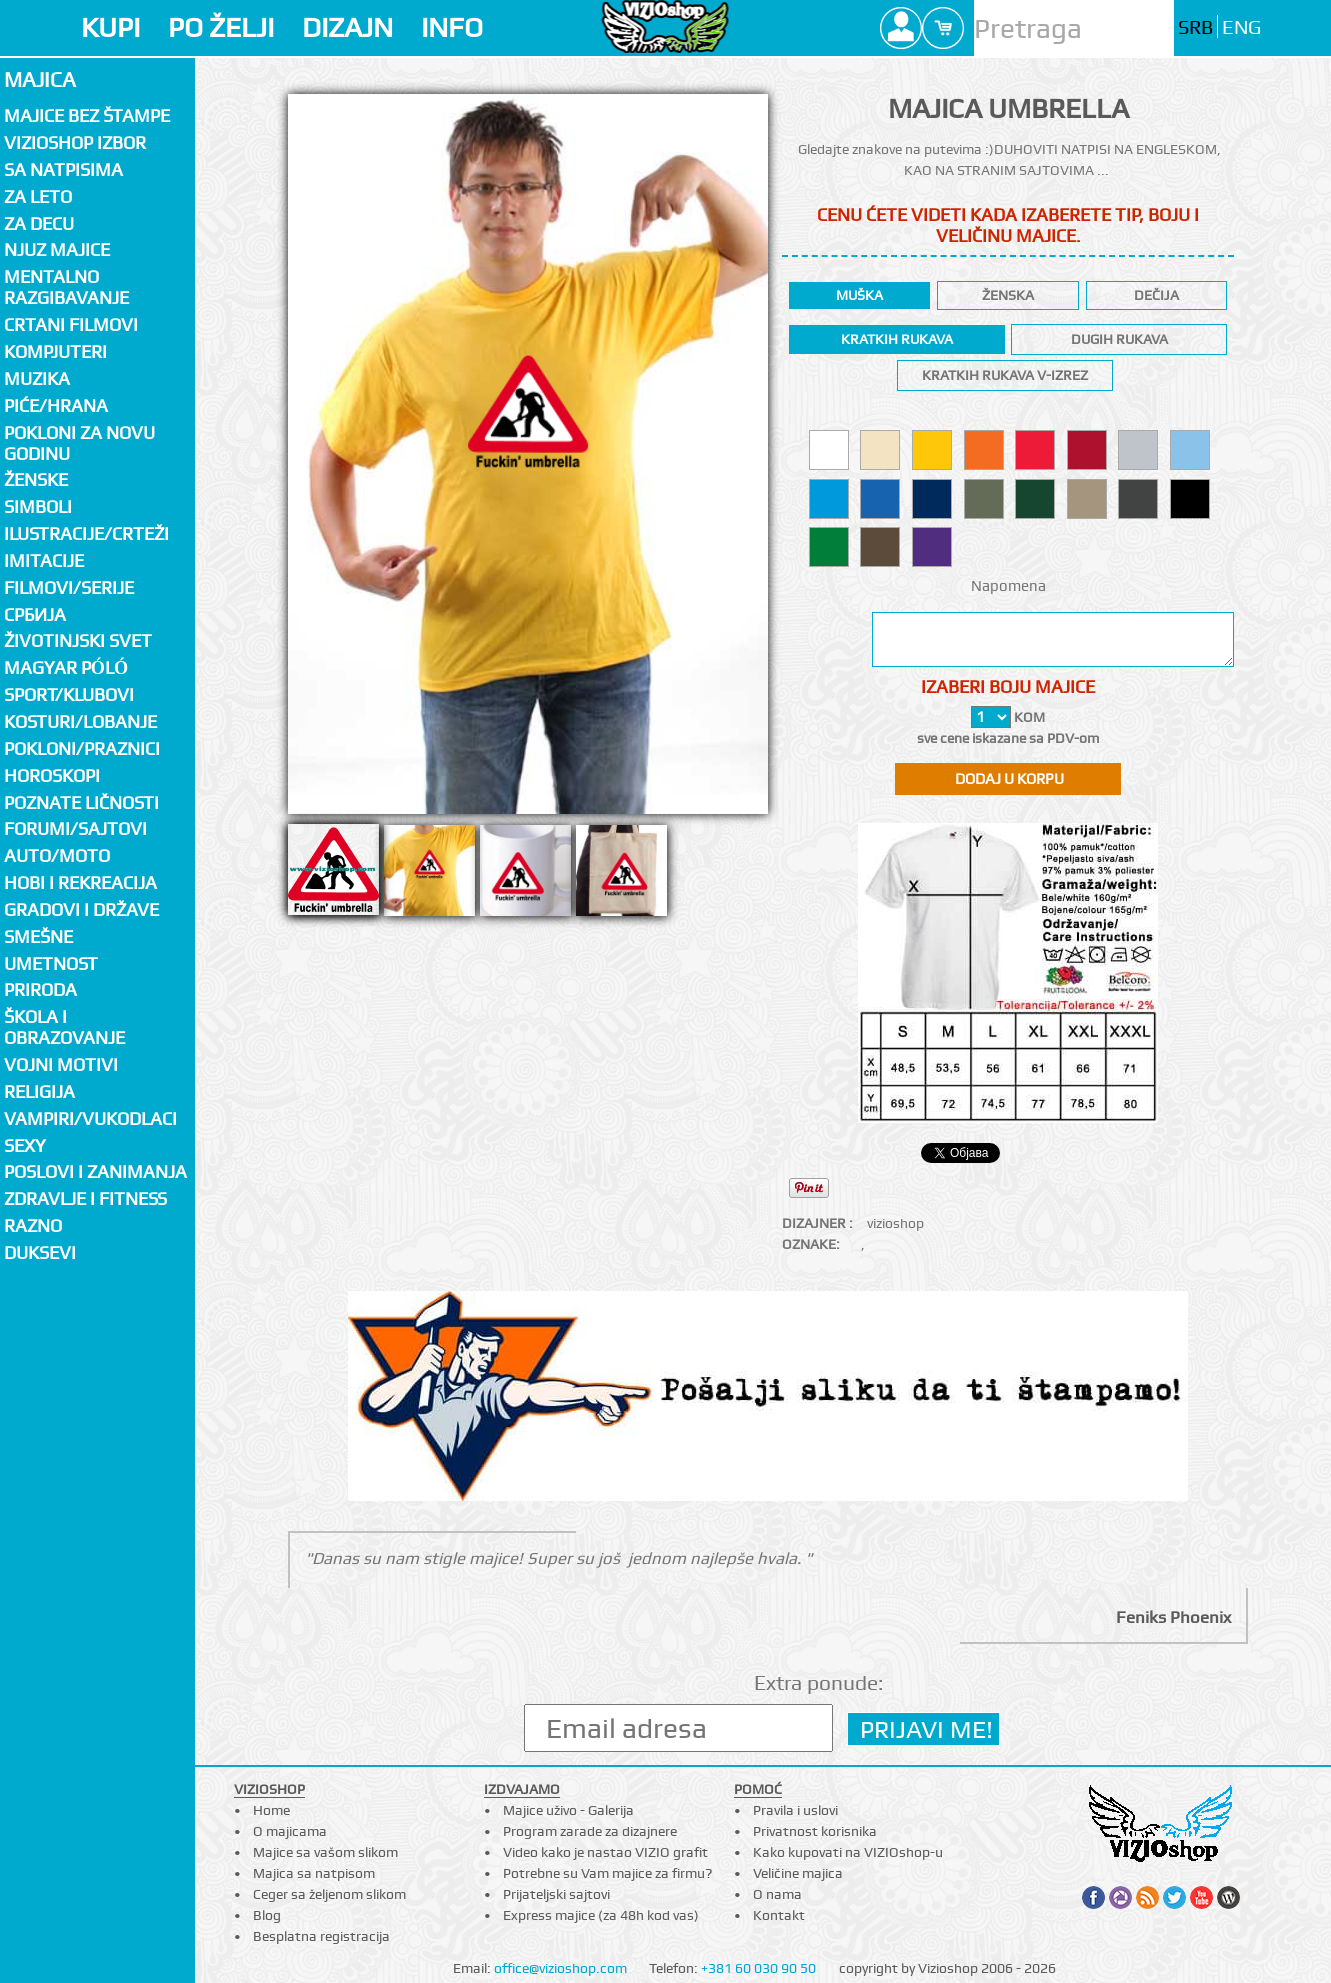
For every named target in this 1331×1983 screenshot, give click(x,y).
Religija (39, 1091)
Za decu (39, 223)
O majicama (290, 1831)
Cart (943, 28)
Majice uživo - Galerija (568, 1810)
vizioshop (895, 1223)
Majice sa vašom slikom (325, 1852)
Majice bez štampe (87, 115)
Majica (40, 79)
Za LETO (38, 196)
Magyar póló (66, 667)
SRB (1195, 27)
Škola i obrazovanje (64, 1027)
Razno (33, 1225)
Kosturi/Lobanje (80, 721)
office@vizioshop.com (560, 1968)
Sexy (25, 1145)
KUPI (110, 27)
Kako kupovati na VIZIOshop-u (848, 1852)
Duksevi (40, 1252)
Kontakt (779, 1915)
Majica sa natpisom (314, 1873)
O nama (777, 1894)
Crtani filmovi (71, 324)
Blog (267, 1915)
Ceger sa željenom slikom (329, 1894)
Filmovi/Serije (69, 587)
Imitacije (44, 560)
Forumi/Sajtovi (75, 828)
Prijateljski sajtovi (556, 1894)
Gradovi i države (81, 909)
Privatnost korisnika (815, 1831)
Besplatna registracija (321, 1936)
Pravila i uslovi (795, 1810)
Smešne (38, 936)
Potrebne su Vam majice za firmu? (607, 1873)
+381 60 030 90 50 (758, 1968)
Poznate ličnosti (81, 802)
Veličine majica (798, 1873)
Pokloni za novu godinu (79, 443)
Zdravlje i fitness (85, 1198)
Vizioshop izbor (75, 142)
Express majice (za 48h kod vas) (601, 1915)
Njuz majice (57, 249)
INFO (452, 27)
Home (271, 1810)
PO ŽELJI (221, 27)
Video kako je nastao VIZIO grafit (605, 1852)
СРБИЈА (35, 614)
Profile (901, 28)
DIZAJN (347, 27)
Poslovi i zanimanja (95, 1171)
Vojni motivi (61, 1064)
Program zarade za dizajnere (590, 1831)
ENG (1241, 27)
